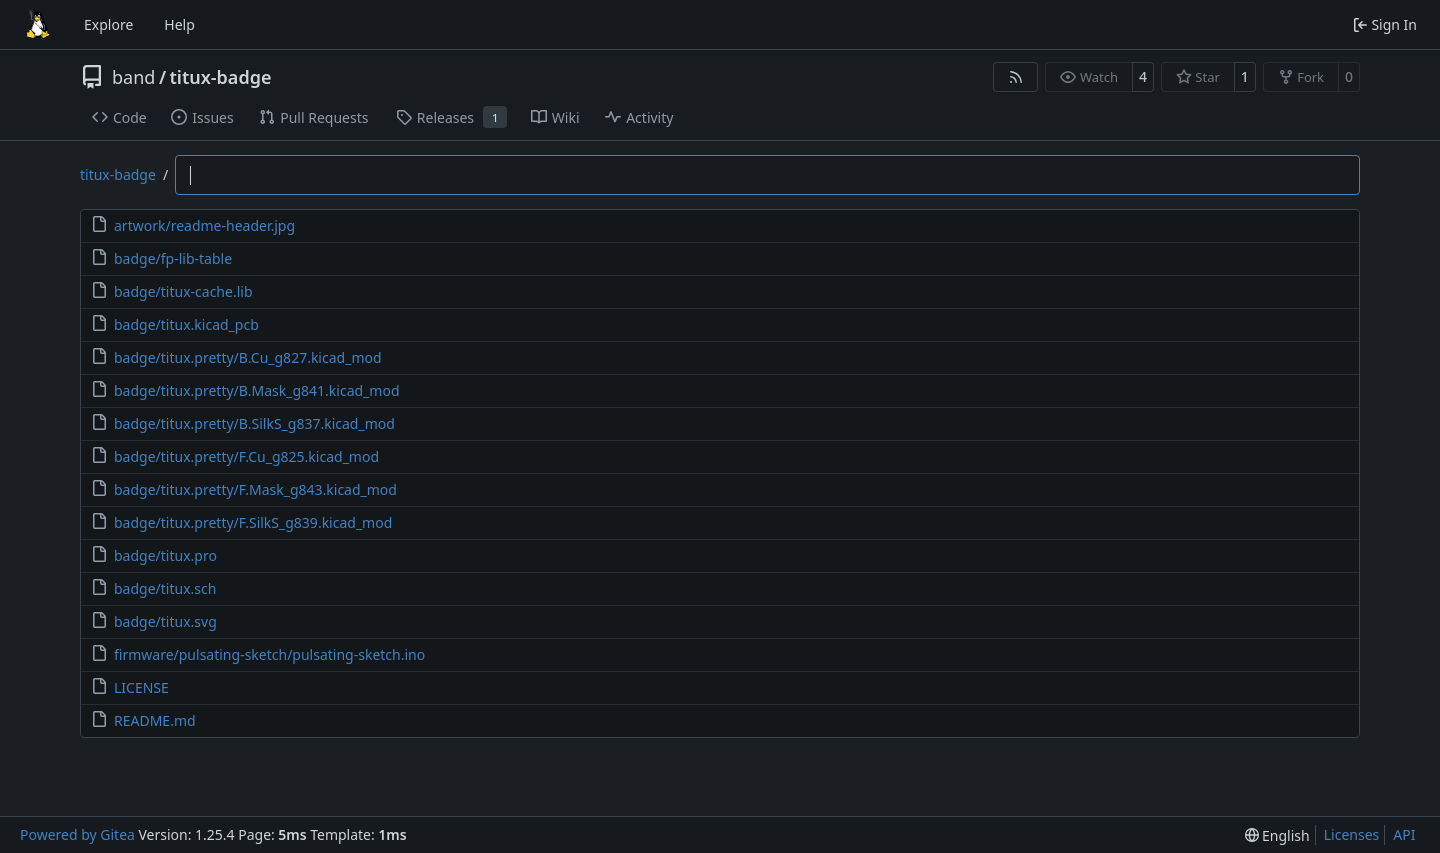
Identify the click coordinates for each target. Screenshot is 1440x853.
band (133, 77)
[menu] (1277, 835)
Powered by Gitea (77, 834)
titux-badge (221, 77)
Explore (108, 24)
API (1404, 834)
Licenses (1352, 834)
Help (179, 24)
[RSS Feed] (1016, 77)
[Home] (38, 25)
